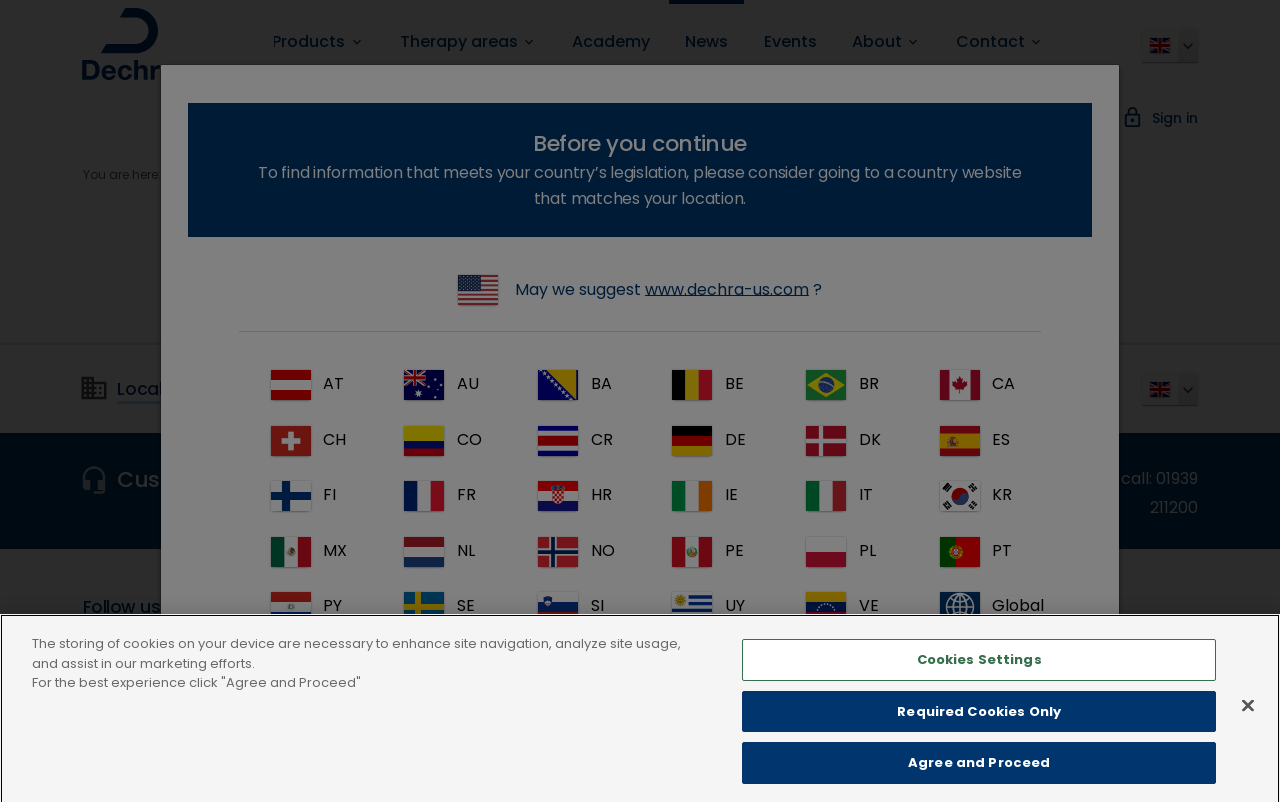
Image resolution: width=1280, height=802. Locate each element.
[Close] (1248, 725)
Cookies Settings (979, 678)
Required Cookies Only (979, 730)
